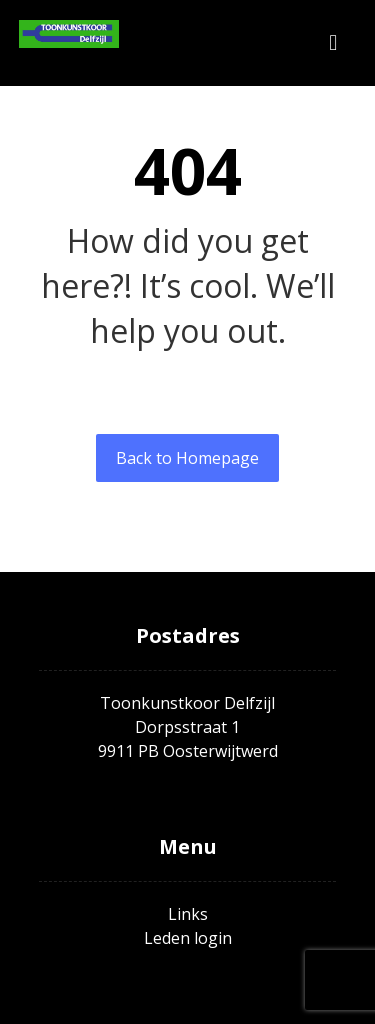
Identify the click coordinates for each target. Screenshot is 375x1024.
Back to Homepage (187, 458)
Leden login (188, 938)
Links (188, 914)
